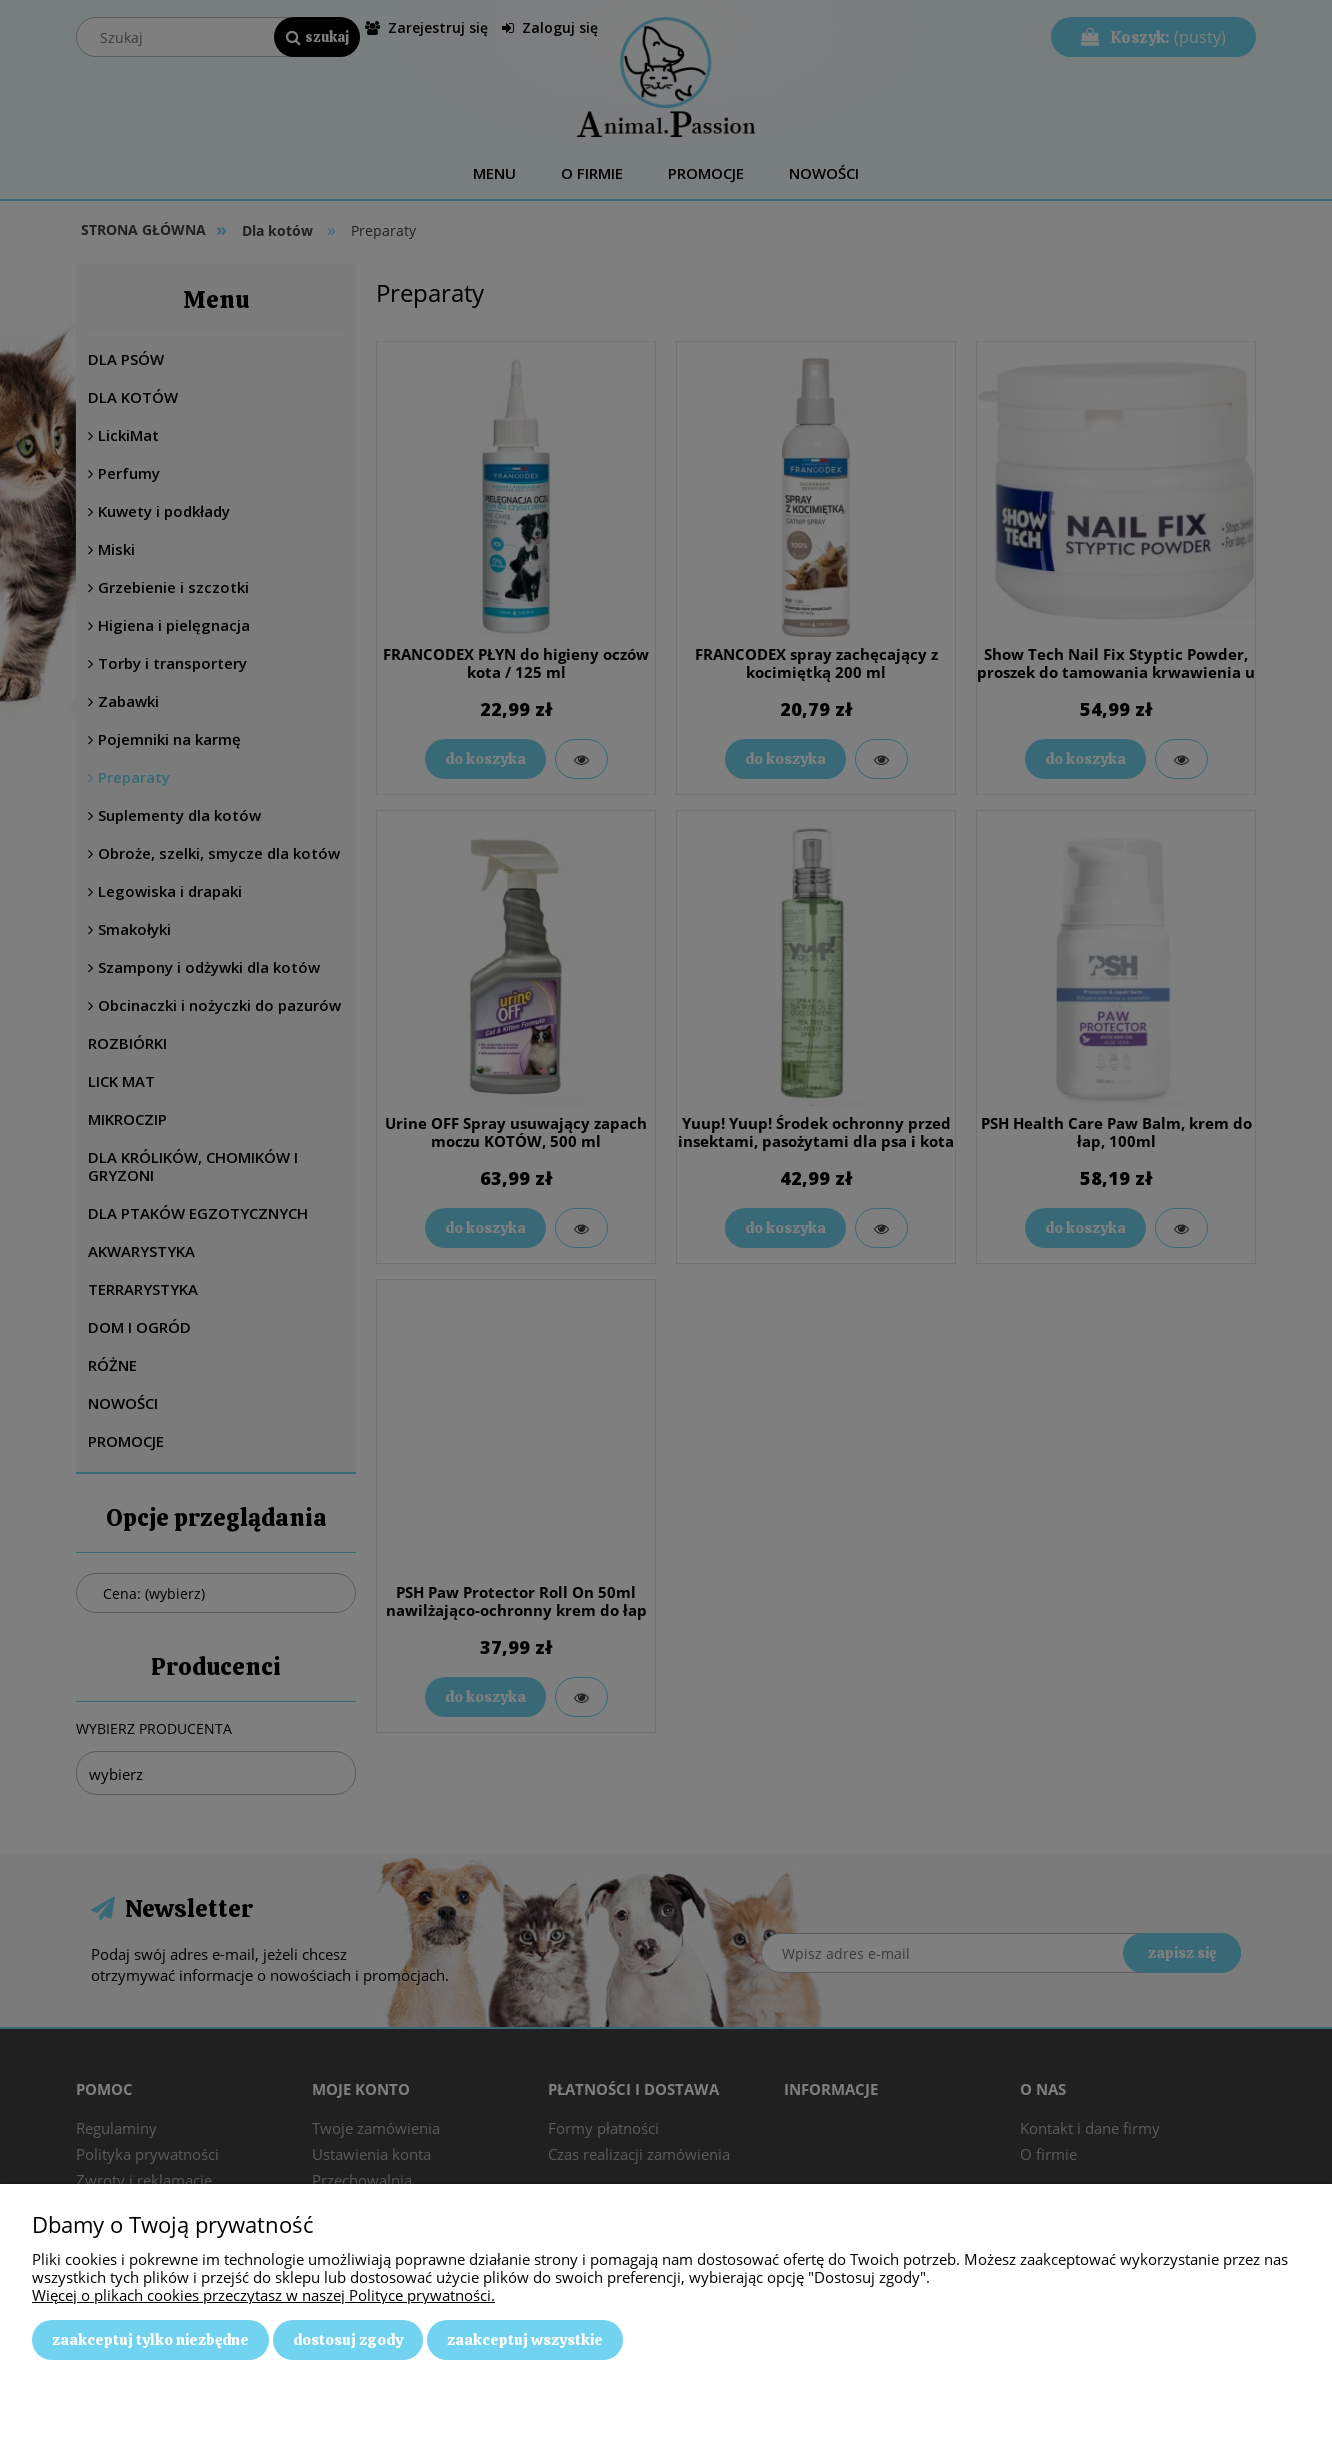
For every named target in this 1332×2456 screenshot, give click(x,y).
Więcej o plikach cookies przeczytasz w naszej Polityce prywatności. (263, 2295)
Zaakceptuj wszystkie (525, 2340)
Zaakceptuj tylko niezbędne (150, 2340)
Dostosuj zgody (348, 2340)
